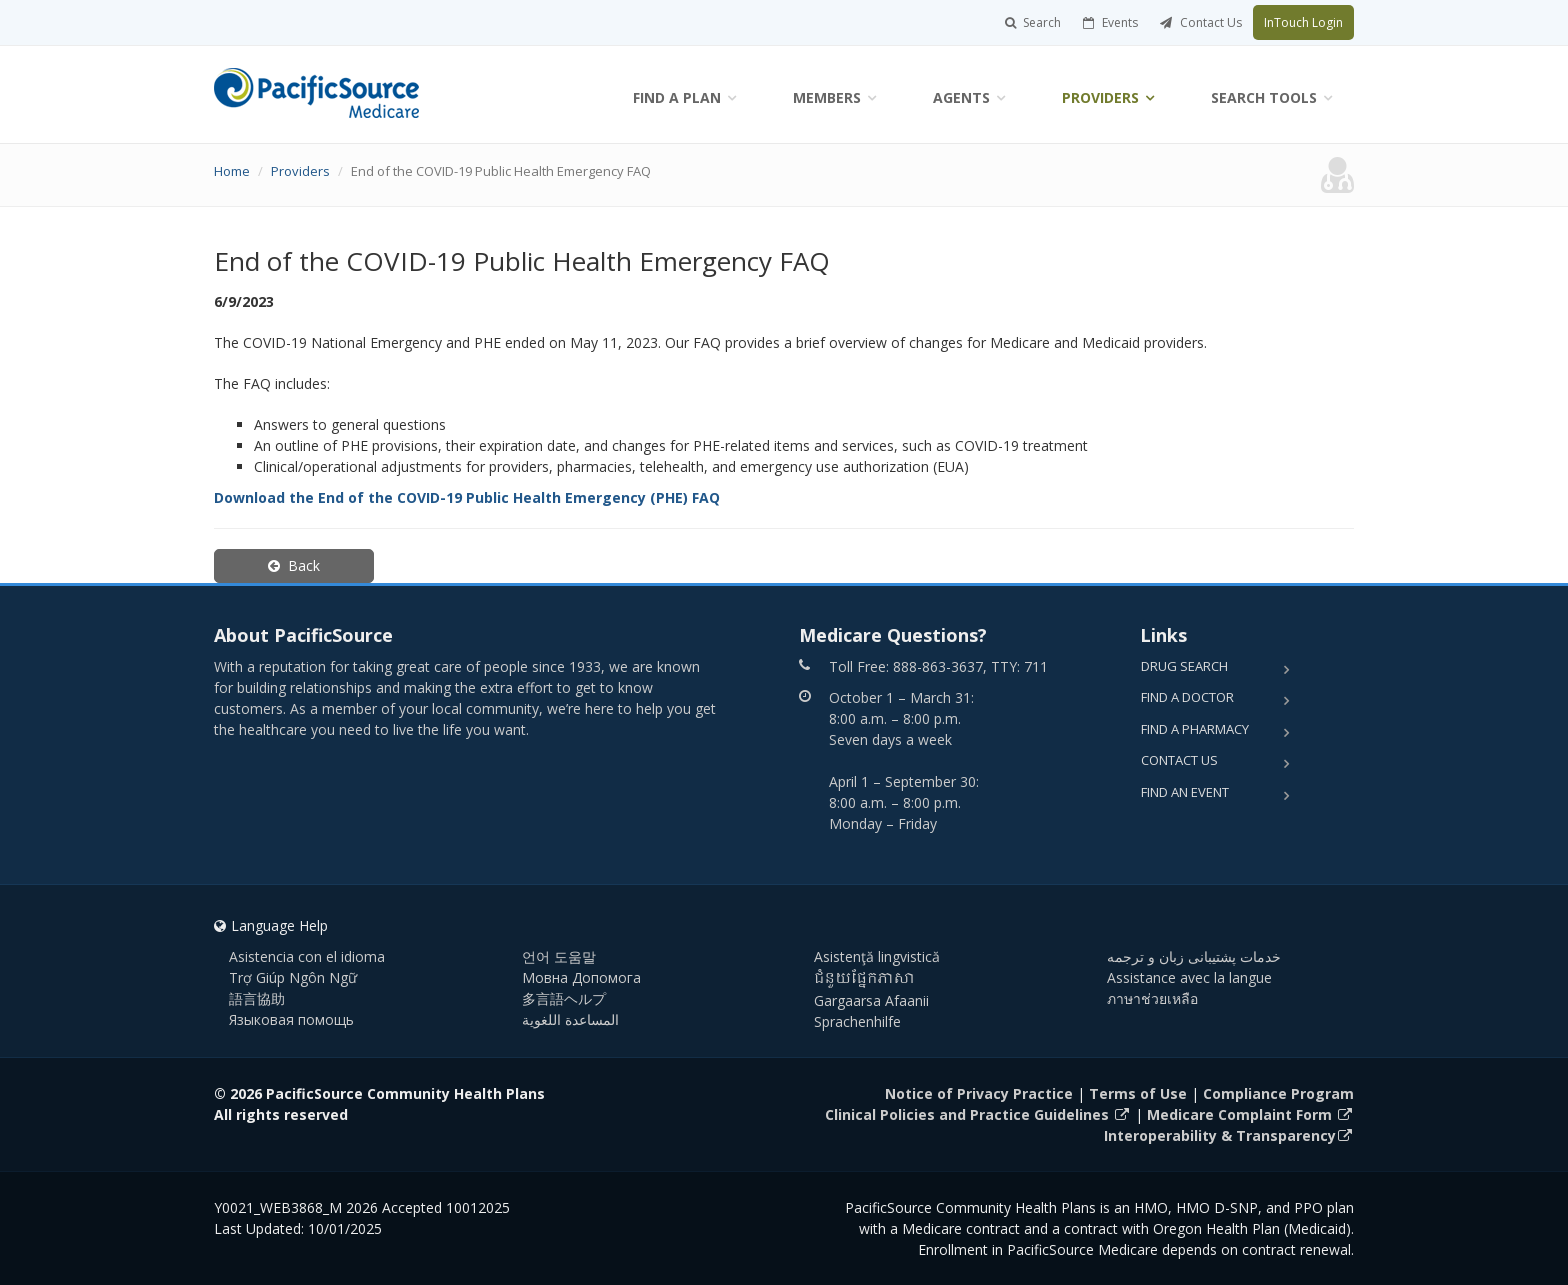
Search (1033, 22)
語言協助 (257, 998)
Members (827, 97)
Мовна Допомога (581, 977)
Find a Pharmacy (1195, 729)
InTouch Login (1303, 22)
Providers (1100, 97)
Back (294, 565)
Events (1110, 22)
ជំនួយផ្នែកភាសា (864, 979)
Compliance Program (1278, 1093)
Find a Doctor (1187, 697)
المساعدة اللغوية (570, 1019)
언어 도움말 (559, 956)
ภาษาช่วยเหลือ (1152, 998)
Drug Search (1184, 666)
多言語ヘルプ (564, 998)
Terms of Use (1138, 1093)
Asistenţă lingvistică (877, 956)
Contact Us (1201, 22)
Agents (961, 97)
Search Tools (1264, 97)
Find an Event (1185, 792)
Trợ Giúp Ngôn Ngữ (293, 977)
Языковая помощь (291, 1019)
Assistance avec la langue (1189, 977)
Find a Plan (677, 97)
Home (232, 171)
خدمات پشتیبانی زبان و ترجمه (1194, 956)
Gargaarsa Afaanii (871, 1000)
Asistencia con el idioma (307, 956)
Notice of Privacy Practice (979, 1093)
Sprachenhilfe (857, 1021)
